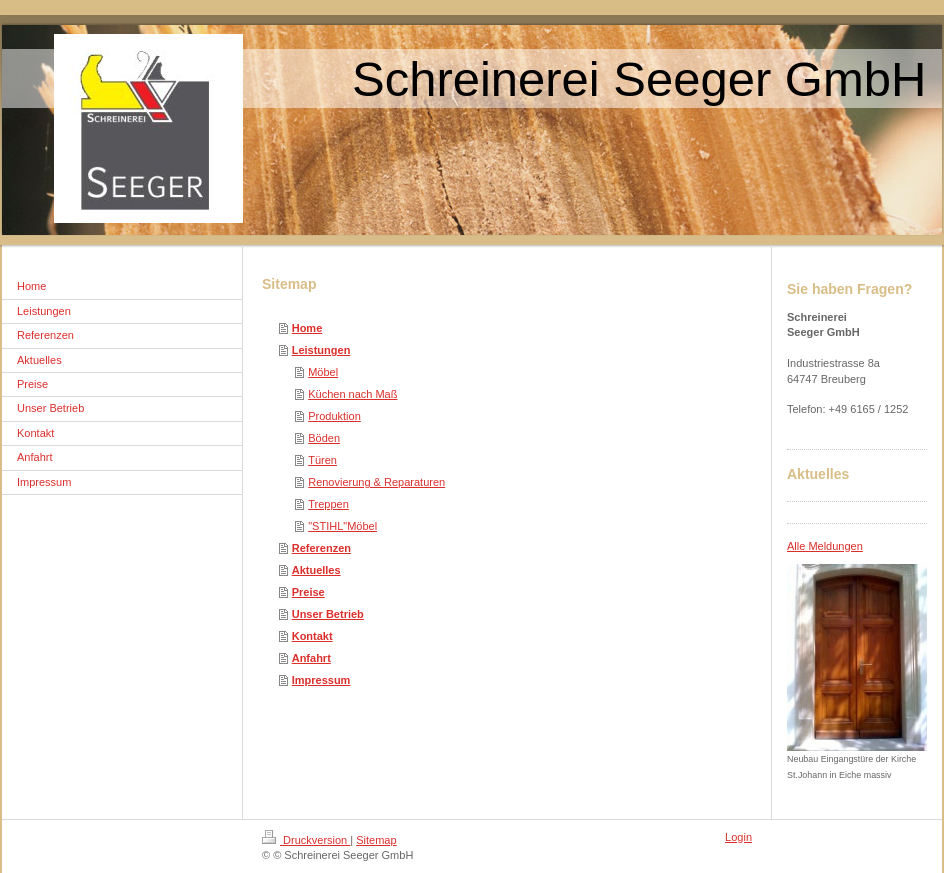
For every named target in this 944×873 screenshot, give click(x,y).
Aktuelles (316, 570)
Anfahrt (311, 658)
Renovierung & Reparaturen (376, 482)
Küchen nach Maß (352, 394)
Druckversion (306, 840)
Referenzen (321, 548)
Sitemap (376, 840)
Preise (308, 592)
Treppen (328, 504)
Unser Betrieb (328, 614)
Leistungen (321, 350)
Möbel (323, 372)
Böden (324, 438)
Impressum (321, 680)
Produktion (334, 416)
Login (738, 837)
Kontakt (312, 636)
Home (307, 328)
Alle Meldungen (825, 546)
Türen (322, 460)
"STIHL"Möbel (342, 526)
